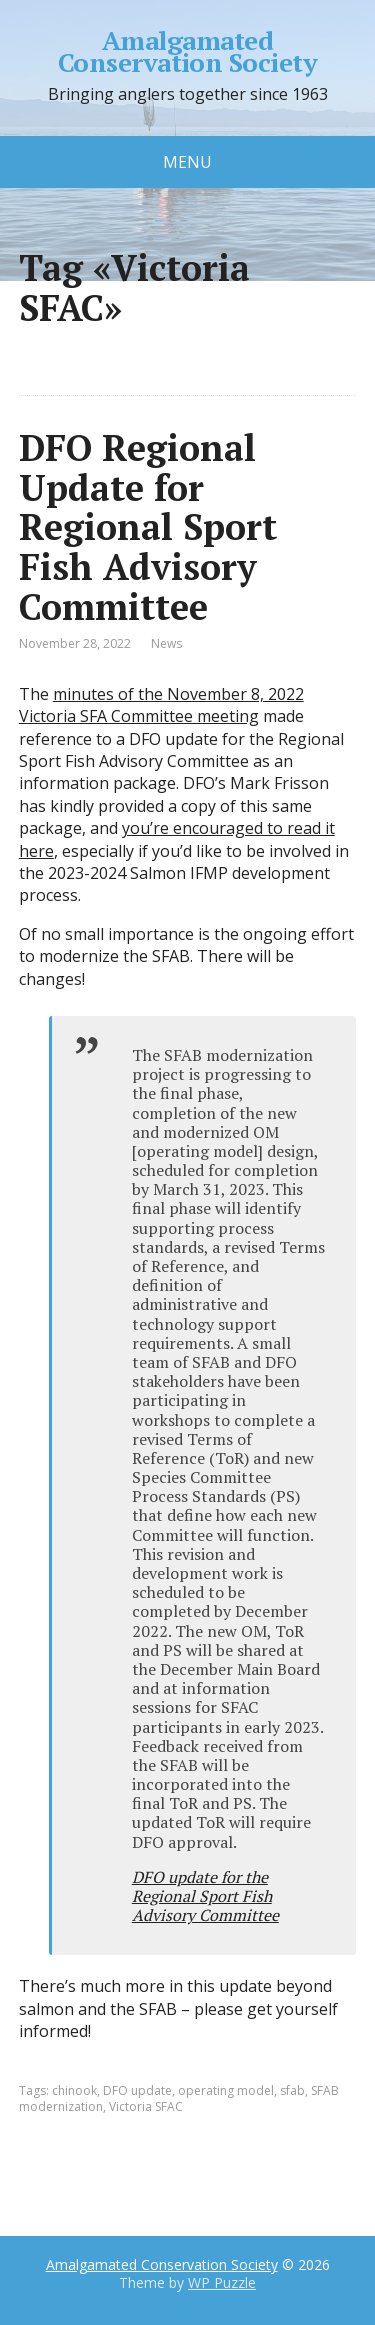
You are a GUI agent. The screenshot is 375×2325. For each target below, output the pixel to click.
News (166, 643)
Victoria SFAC (146, 2106)
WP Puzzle (222, 2282)
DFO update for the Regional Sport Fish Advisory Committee (205, 1896)
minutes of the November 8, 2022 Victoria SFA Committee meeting (161, 705)
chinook (74, 2090)
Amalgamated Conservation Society (188, 51)
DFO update (137, 2090)
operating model (226, 2090)
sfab (292, 2090)
